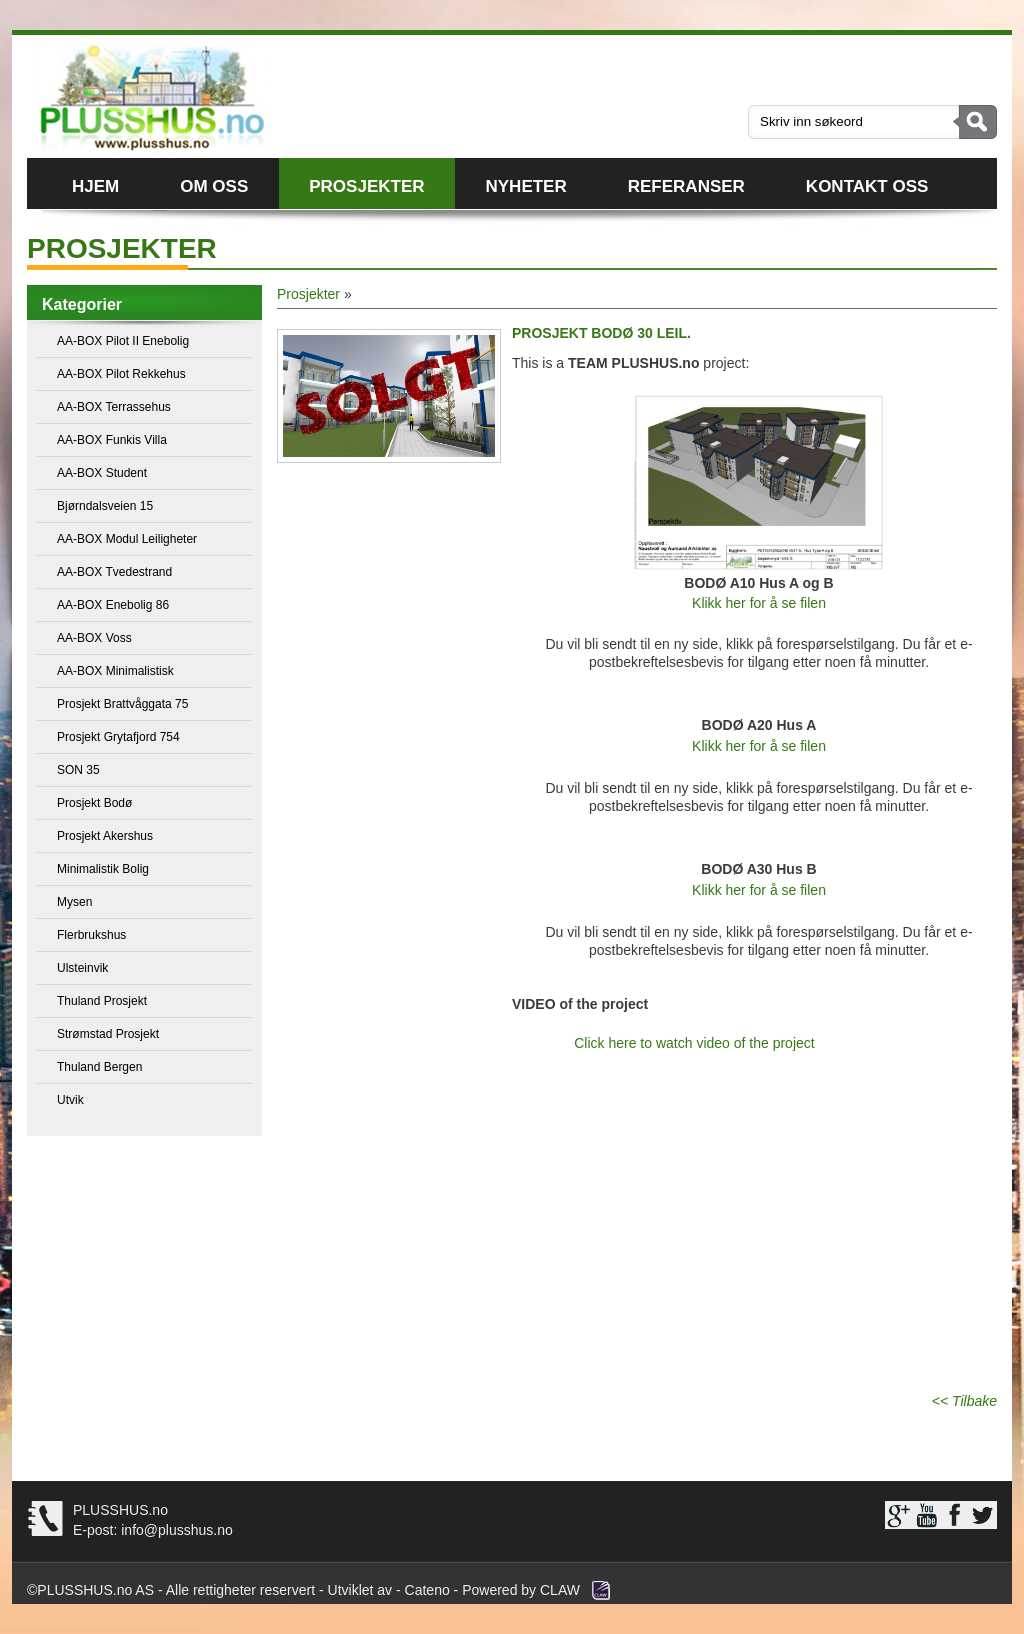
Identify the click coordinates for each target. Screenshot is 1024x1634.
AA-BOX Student (102, 473)
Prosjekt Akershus (105, 836)
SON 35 (78, 770)
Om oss (214, 186)
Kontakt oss (867, 186)
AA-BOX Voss (94, 638)
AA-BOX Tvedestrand (114, 572)
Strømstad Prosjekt (108, 1034)
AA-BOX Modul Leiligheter (127, 539)
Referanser (686, 186)
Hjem (95, 186)
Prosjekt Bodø (94, 803)
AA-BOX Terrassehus (114, 407)
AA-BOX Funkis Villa (112, 440)
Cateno (427, 1590)
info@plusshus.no (174, 1530)
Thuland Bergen (99, 1067)
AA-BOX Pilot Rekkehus (121, 374)
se (789, 603)
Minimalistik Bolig (103, 869)
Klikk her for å (736, 603)
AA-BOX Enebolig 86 (113, 605)
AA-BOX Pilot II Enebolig (123, 341)
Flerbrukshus (91, 935)
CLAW (560, 1590)
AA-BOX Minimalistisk (115, 671)
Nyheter (526, 186)
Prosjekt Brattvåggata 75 (122, 704)
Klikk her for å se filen (759, 746)
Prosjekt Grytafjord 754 (118, 737)
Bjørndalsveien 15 (105, 506)
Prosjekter (366, 186)
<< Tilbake (964, 1401)
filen (813, 603)
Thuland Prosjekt (102, 1001)
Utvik (70, 1100)
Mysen (74, 902)
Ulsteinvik (82, 968)
